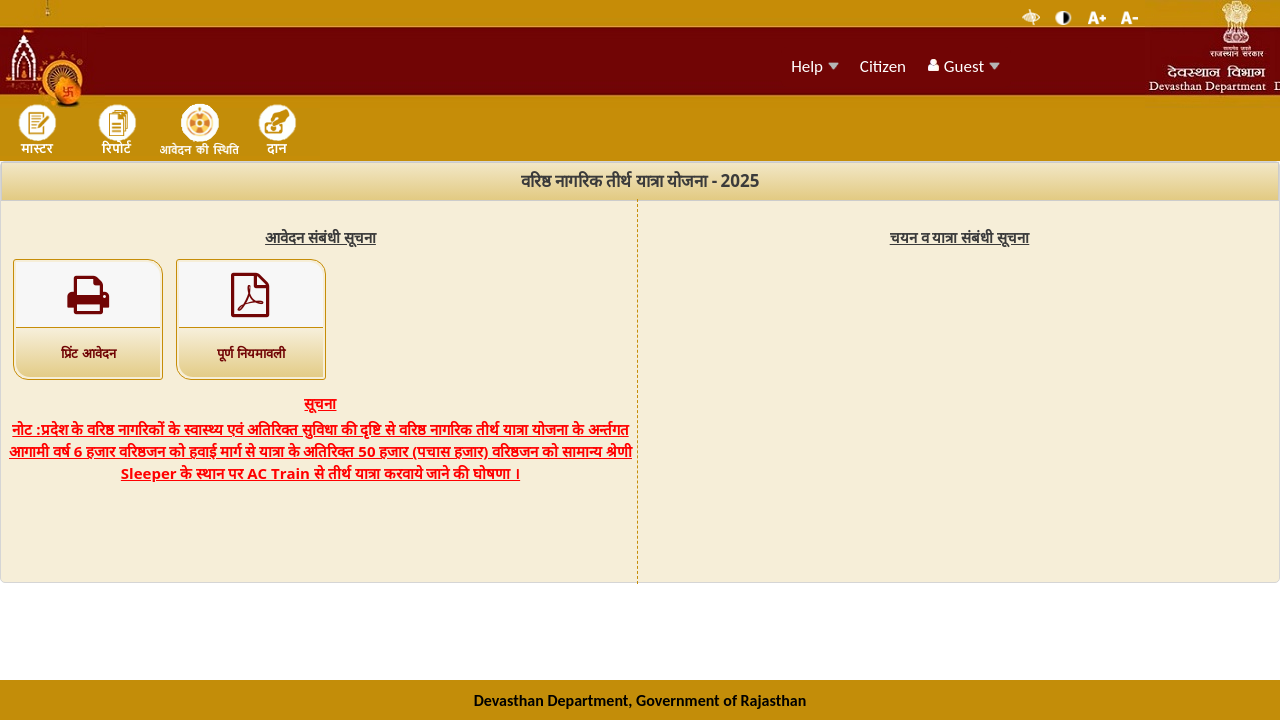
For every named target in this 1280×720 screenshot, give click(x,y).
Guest (963, 66)
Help (815, 66)
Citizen (883, 66)
